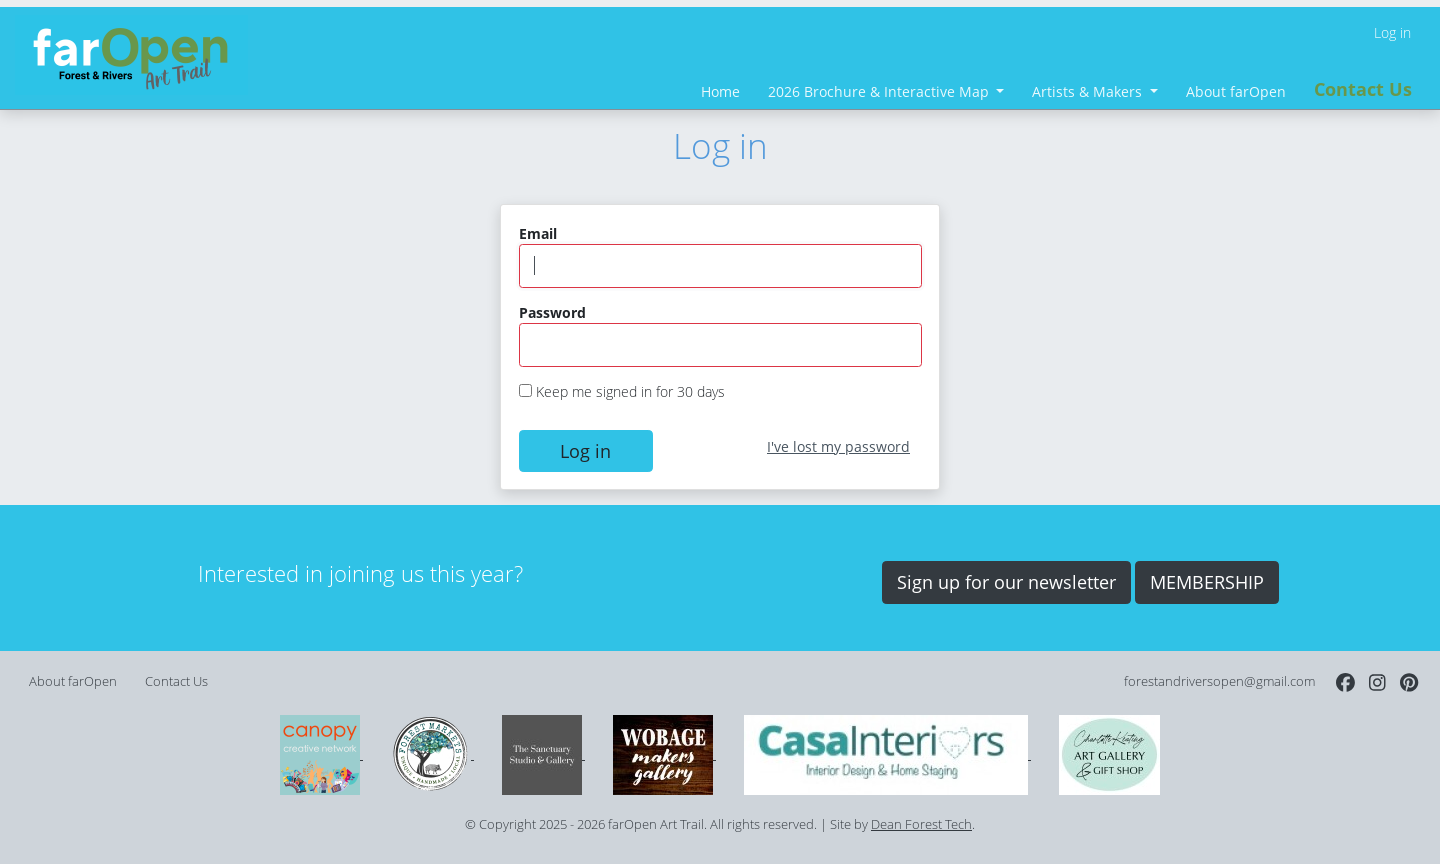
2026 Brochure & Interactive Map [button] (880, 91)
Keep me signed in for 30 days (630, 391)
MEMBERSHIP (1207, 582)
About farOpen (1236, 91)
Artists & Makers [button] (1089, 91)
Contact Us (1363, 89)
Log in (1392, 32)
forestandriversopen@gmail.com (1219, 681)
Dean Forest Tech (921, 824)
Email (538, 233)
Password (552, 312)
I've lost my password (838, 446)
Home (720, 91)
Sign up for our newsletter (1006, 582)
